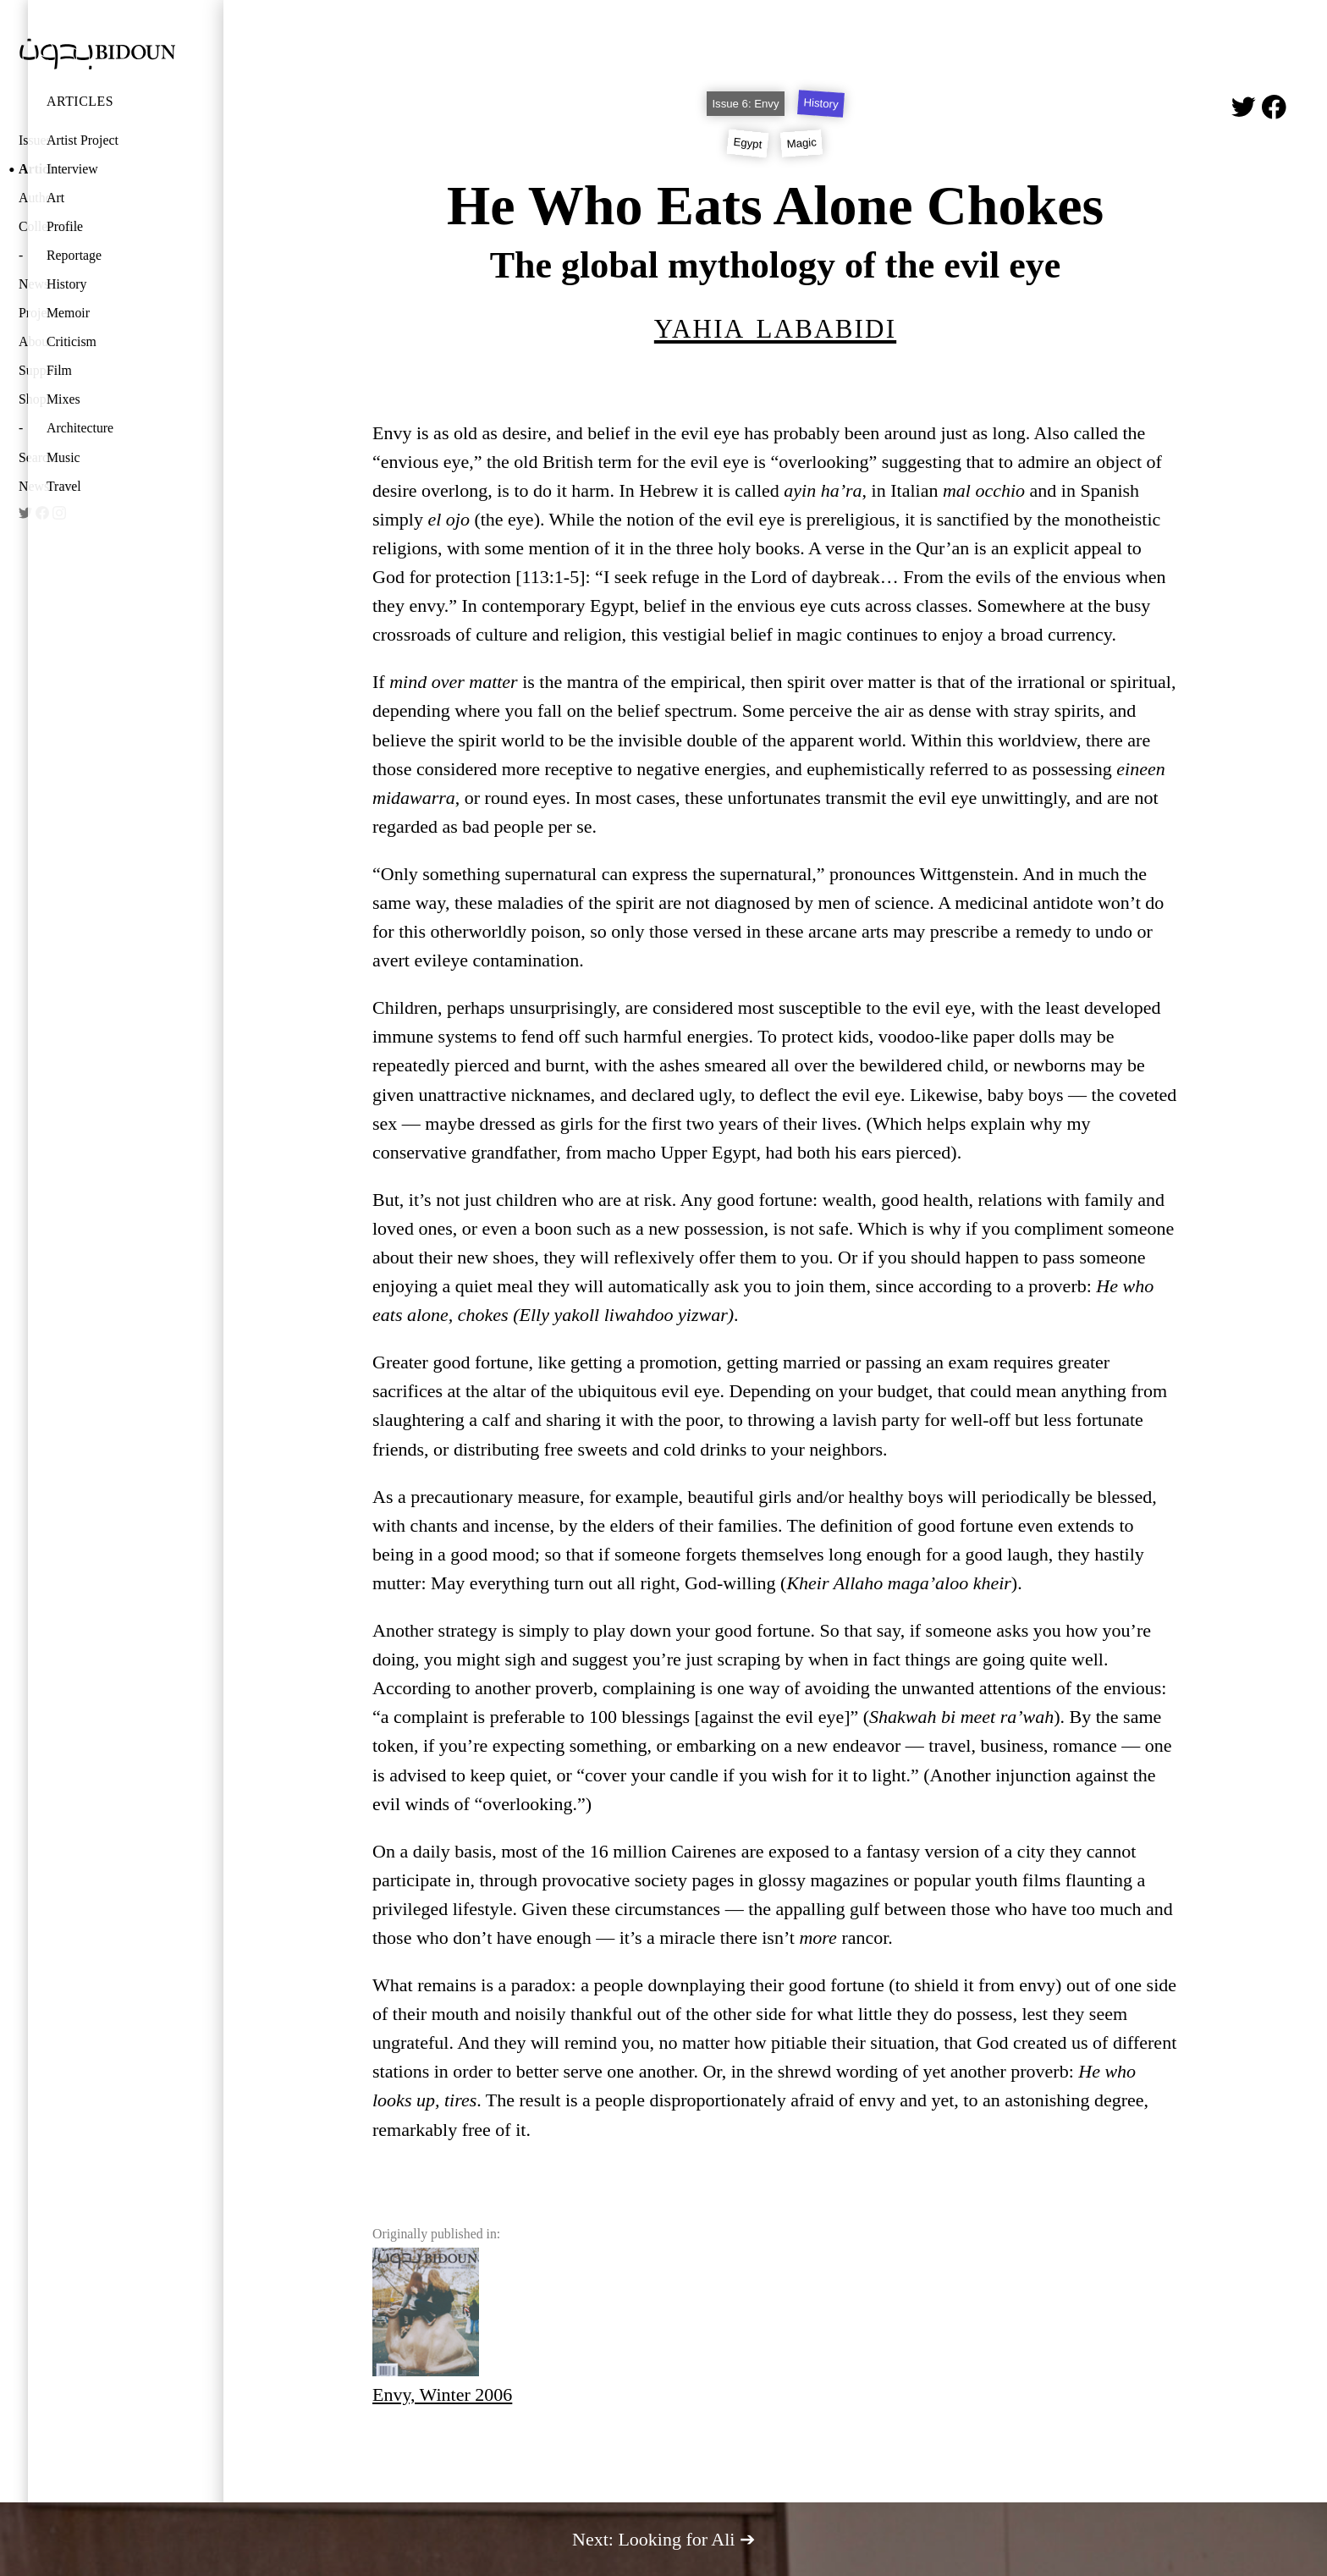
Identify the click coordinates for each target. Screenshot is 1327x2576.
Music (63, 457)
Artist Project (82, 140)
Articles (80, 101)
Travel (64, 486)
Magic (801, 142)
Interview (72, 169)
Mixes (63, 399)
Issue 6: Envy (745, 103)
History (67, 284)
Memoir (68, 312)
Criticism (71, 341)
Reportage (74, 255)
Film (59, 370)
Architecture (80, 428)
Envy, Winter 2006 (442, 2326)
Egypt (748, 143)
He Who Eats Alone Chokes (775, 205)
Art (55, 197)
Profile (65, 226)
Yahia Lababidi (775, 325)
